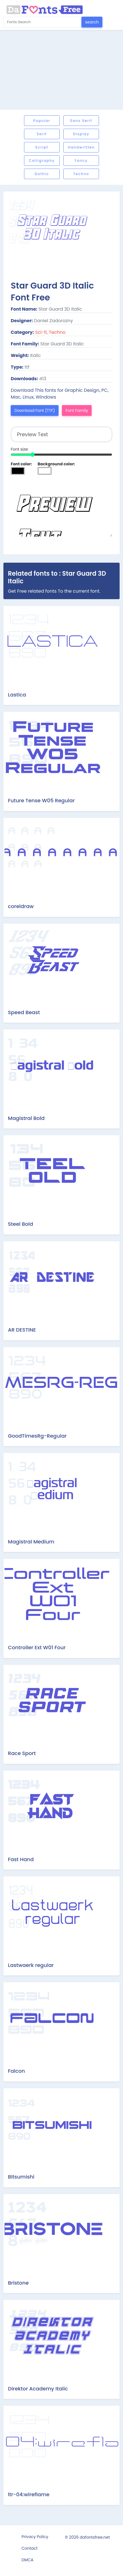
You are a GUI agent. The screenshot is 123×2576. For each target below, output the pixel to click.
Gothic (41, 173)
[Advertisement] (61, 70)
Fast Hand (21, 1859)
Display (81, 134)
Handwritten (81, 147)
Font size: (20, 449)
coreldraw (21, 906)
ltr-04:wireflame (28, 2494)
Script (41, 147)
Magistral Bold (26, 1118)
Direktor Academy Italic (38, 2388)
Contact (29, 2548)
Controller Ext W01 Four (37, 1647)
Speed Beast (24, 1012)
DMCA (27, 2560)
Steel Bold (20, 1223)
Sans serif (81, 120)
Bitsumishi (21, 2176)
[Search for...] (42, 22)
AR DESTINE (22, 1329)
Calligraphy (42, 160)
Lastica (17, 694)
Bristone (18, 2282)
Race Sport (22, 1753)
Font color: (21, 464)
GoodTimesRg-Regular (37, 1435)
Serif (42, 134)
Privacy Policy (34, 2537)
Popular (41, 120)
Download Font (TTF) (34, 410)
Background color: (56, 464)
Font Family (77, 410)
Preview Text (61, 508)
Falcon (16, 2070)
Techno (81, 173)
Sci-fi (41, 332)
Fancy (81, 160)
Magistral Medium (31, 1541)
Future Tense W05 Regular (41, 800)
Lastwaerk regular (31, 1965)
